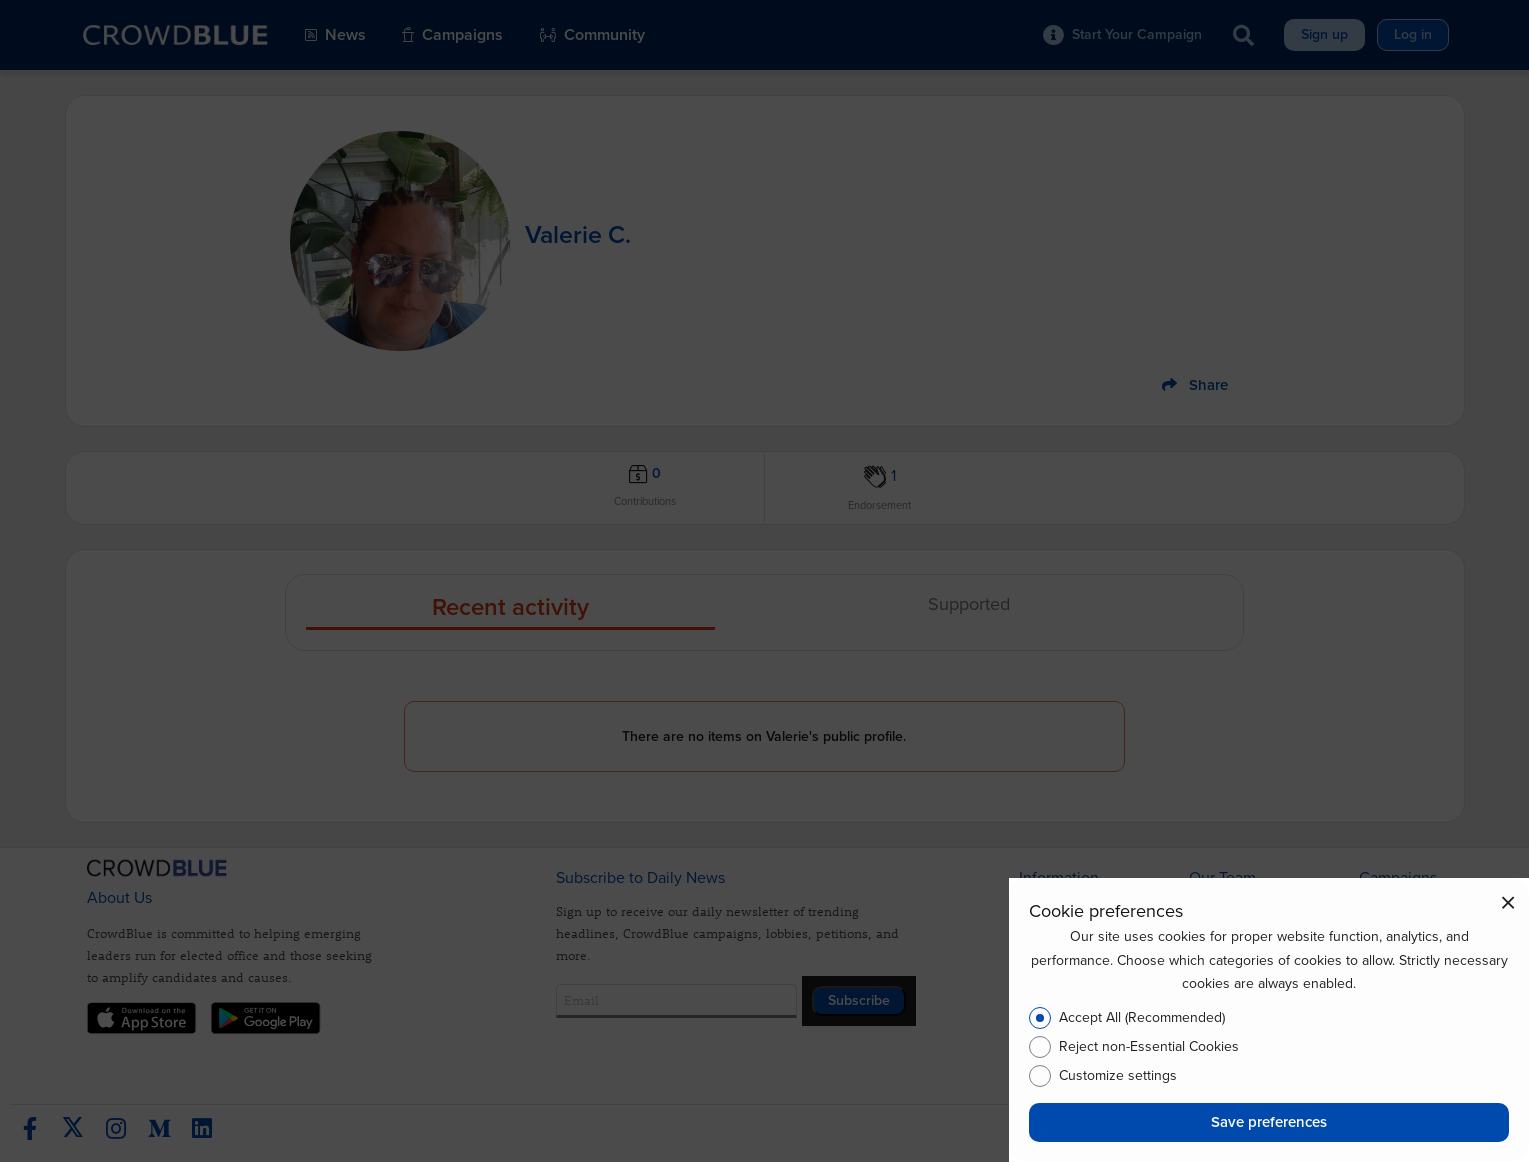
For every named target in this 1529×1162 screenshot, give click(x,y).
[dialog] (1269, 1020)
